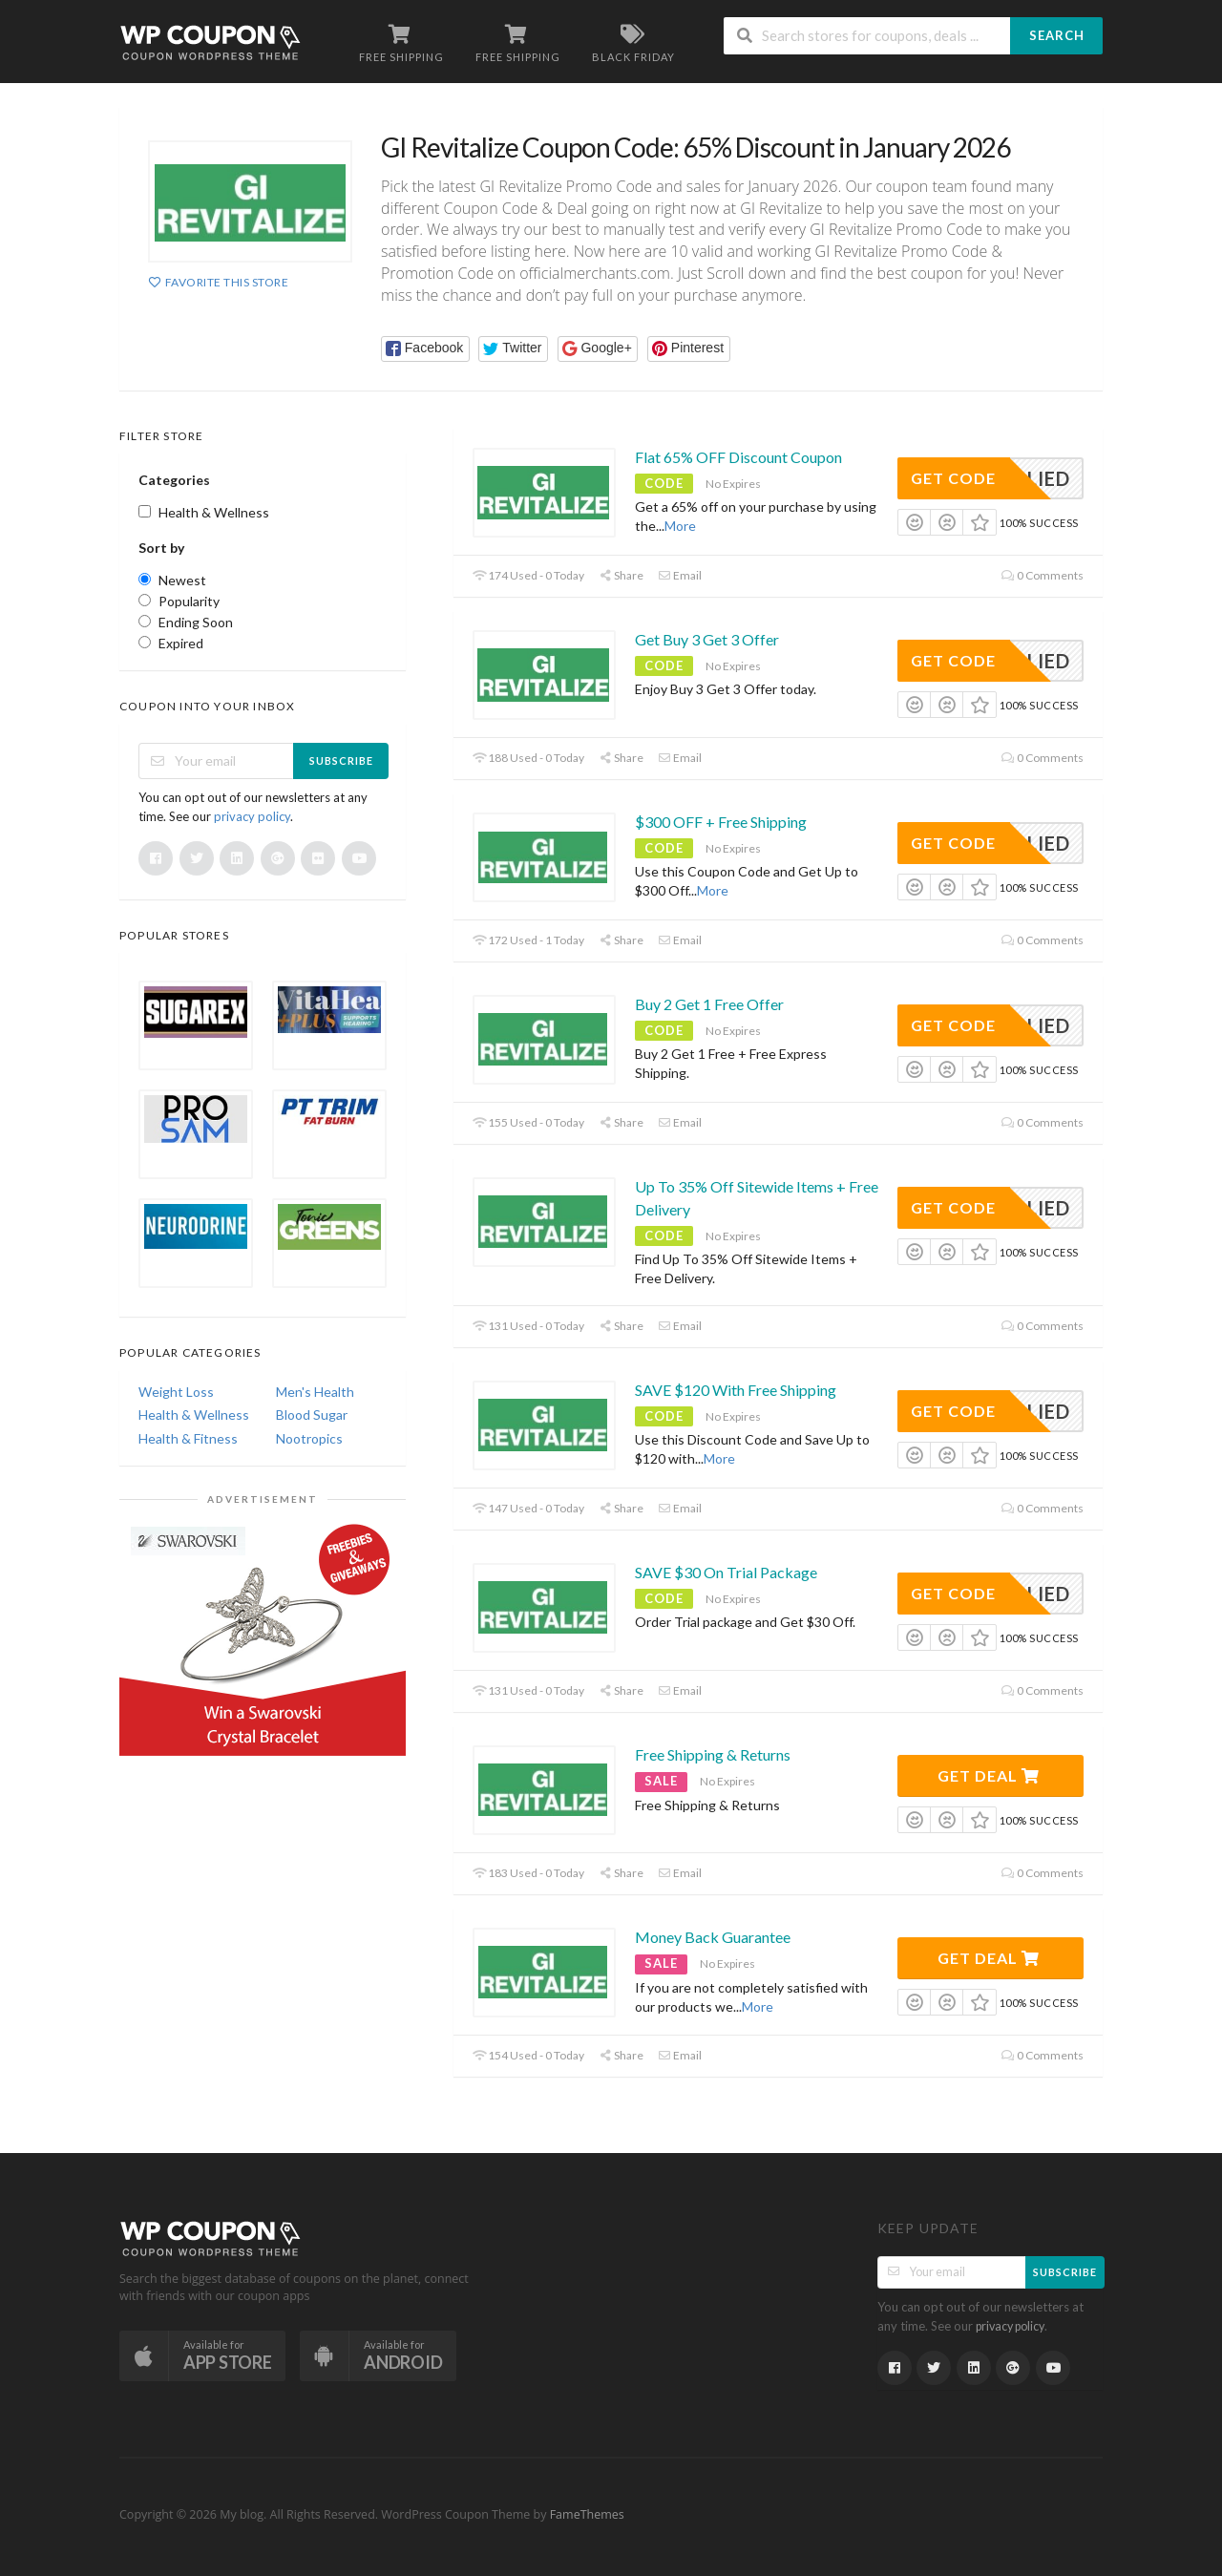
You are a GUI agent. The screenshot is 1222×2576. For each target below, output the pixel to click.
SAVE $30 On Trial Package (726, 1572)
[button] (425, 349)
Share (621, 575)
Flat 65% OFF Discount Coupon (738, 457)
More (680, 525)
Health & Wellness (193, 1414)
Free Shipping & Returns (712, 1754)
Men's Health (315, 1391)
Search (1057, 35)
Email (680, 575)
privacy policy (252, 816)
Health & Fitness (188, 1438)
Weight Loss (176, 1391)
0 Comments (1042, 575)
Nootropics (309, 1438)
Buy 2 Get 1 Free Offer (709, 1004)
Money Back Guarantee (712, 1937)
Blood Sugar (312, 1414)
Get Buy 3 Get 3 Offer (707, 639)
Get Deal (989, 1775)
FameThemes (587, 2514)
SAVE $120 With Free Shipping (735, 1390)
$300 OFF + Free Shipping (721, 822)
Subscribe (341, 760)
